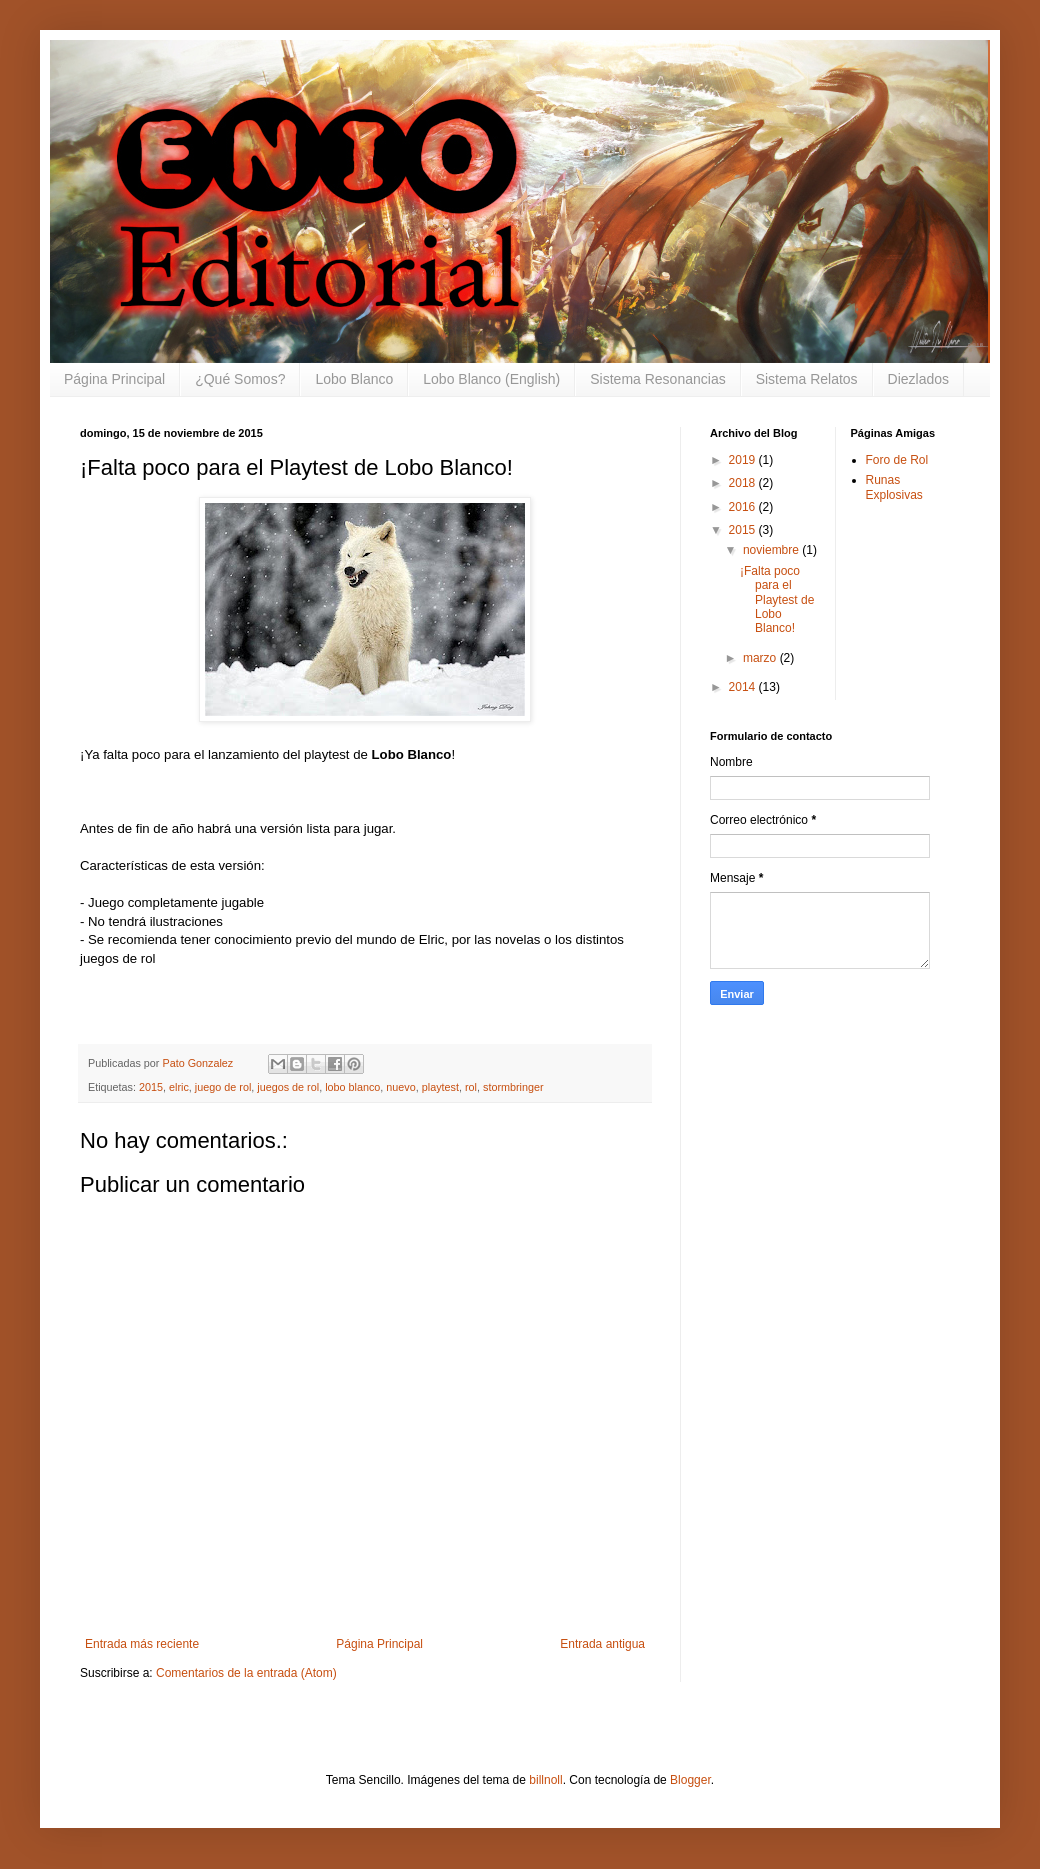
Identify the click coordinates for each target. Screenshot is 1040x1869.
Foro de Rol (897, 460)
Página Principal (114, 379)
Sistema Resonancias (657, 379)
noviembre (772, 550)
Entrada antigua (602, 1644)
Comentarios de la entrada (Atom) (246, 1673)
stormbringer (513, 1087)
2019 (744, 460)
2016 (744, 507)
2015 (151, 1087)
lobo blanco (352, 1087)
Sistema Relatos (807, 379)
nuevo (400, 1087)
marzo (761, 658)
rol (471, 1087)
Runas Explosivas (894, 487)
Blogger (690, 1780)
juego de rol (223, 1087)
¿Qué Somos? (240, 379)
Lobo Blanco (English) (491, 379)
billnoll (545, 1780)
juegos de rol (288, 1087)
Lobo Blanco (354, 379)
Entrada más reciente (142, 1644)
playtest (440, 1087)
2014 (744, 687)
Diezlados (918, 379)
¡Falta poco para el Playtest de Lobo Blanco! (777, 600)
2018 (744, 483)
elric (179, 1087)
